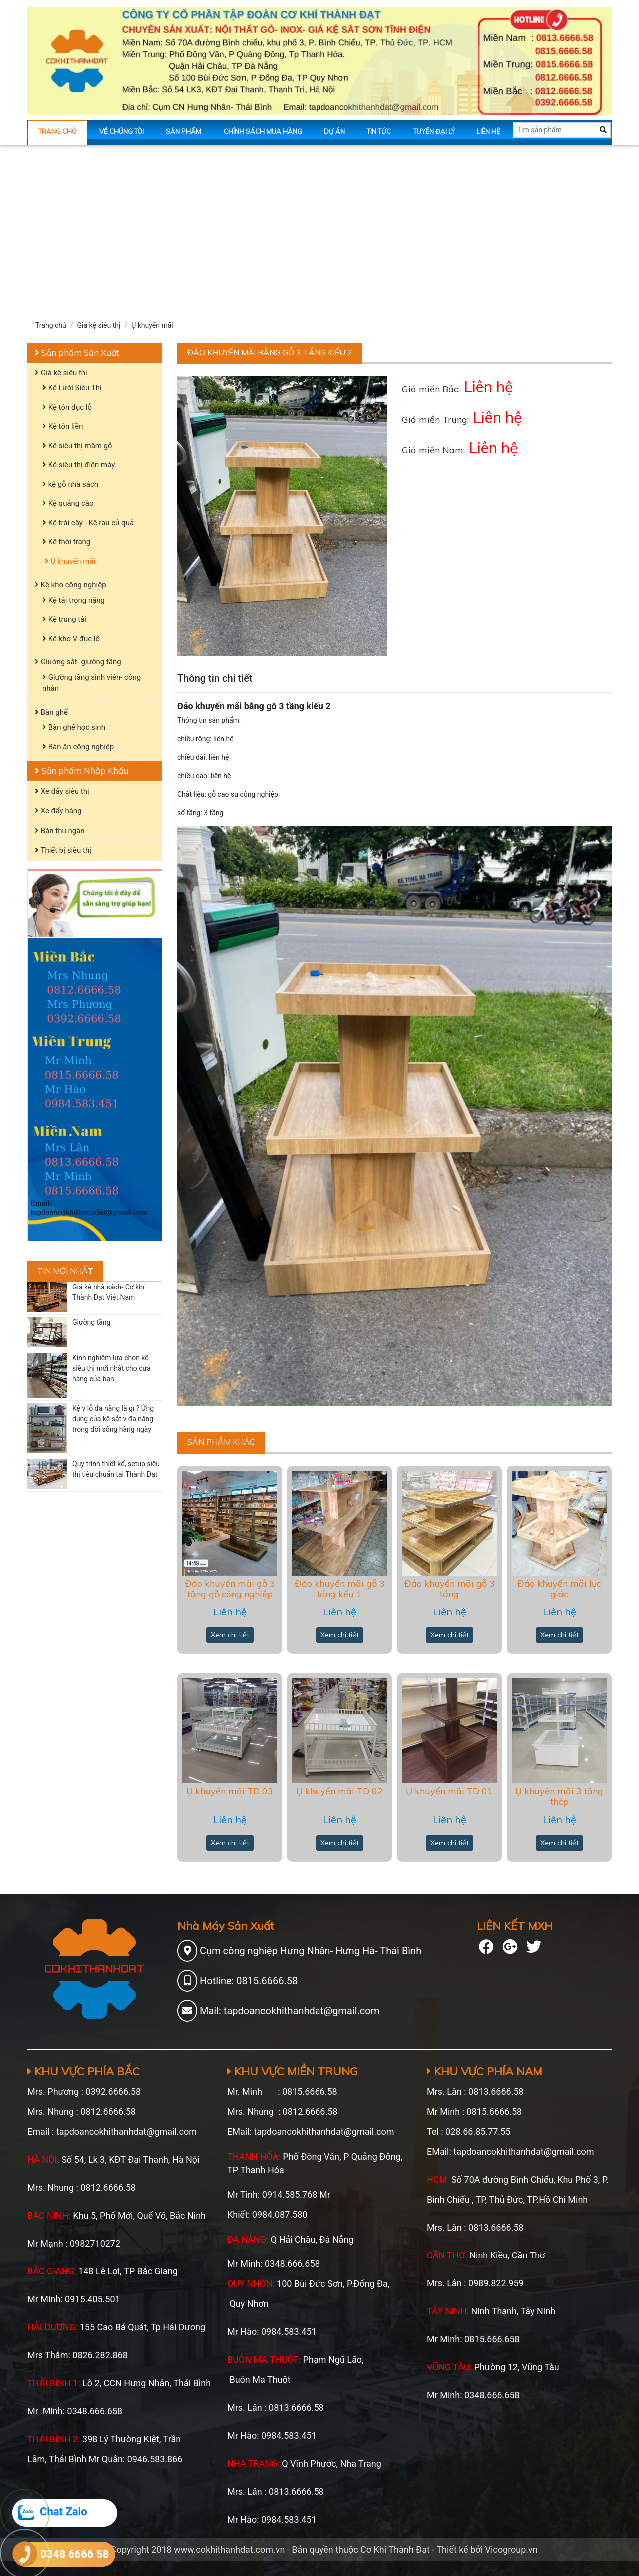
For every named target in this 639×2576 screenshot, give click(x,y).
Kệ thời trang (66, 541)
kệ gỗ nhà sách (70, 484)
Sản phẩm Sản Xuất (77, 352)
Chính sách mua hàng (263, 131)
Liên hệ (488, 131)
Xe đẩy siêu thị (62, 791)
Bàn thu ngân (60, 830)
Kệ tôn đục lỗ (67, 407)
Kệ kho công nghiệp (70, 584)
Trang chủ (57, 131)
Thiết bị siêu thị (63, 850)
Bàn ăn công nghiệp (78, 746)
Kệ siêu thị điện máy (78, 464)
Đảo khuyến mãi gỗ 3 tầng (449, 1589)
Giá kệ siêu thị (99, 325)
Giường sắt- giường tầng (78, 661)
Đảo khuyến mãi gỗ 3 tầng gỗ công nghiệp (230, 1589)
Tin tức (379, 131)
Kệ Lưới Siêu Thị (72, 387)
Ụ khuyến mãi (152, 325)
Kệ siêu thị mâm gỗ (77, 445)
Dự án (334, 131)
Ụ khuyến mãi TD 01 (449, 1791)
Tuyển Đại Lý (434, 131)
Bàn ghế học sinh (73, 727)
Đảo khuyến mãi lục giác (559, 1589)
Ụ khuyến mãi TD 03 (229, 1791)
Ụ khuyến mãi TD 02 (339, 1791)
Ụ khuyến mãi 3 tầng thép (559, 1796)
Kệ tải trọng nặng (73, 600)
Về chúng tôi (121, 131)
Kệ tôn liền (62, 426)
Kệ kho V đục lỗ (71, 638)
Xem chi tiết (230, 1634)
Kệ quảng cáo (68, 503)
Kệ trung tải (64, 619)
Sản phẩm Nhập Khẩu (81, 770)
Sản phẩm (183, 131)
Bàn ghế (51, 712)
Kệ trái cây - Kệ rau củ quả (88, 522)
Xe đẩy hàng (58, 810)
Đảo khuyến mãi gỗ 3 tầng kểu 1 (340, 1589)
